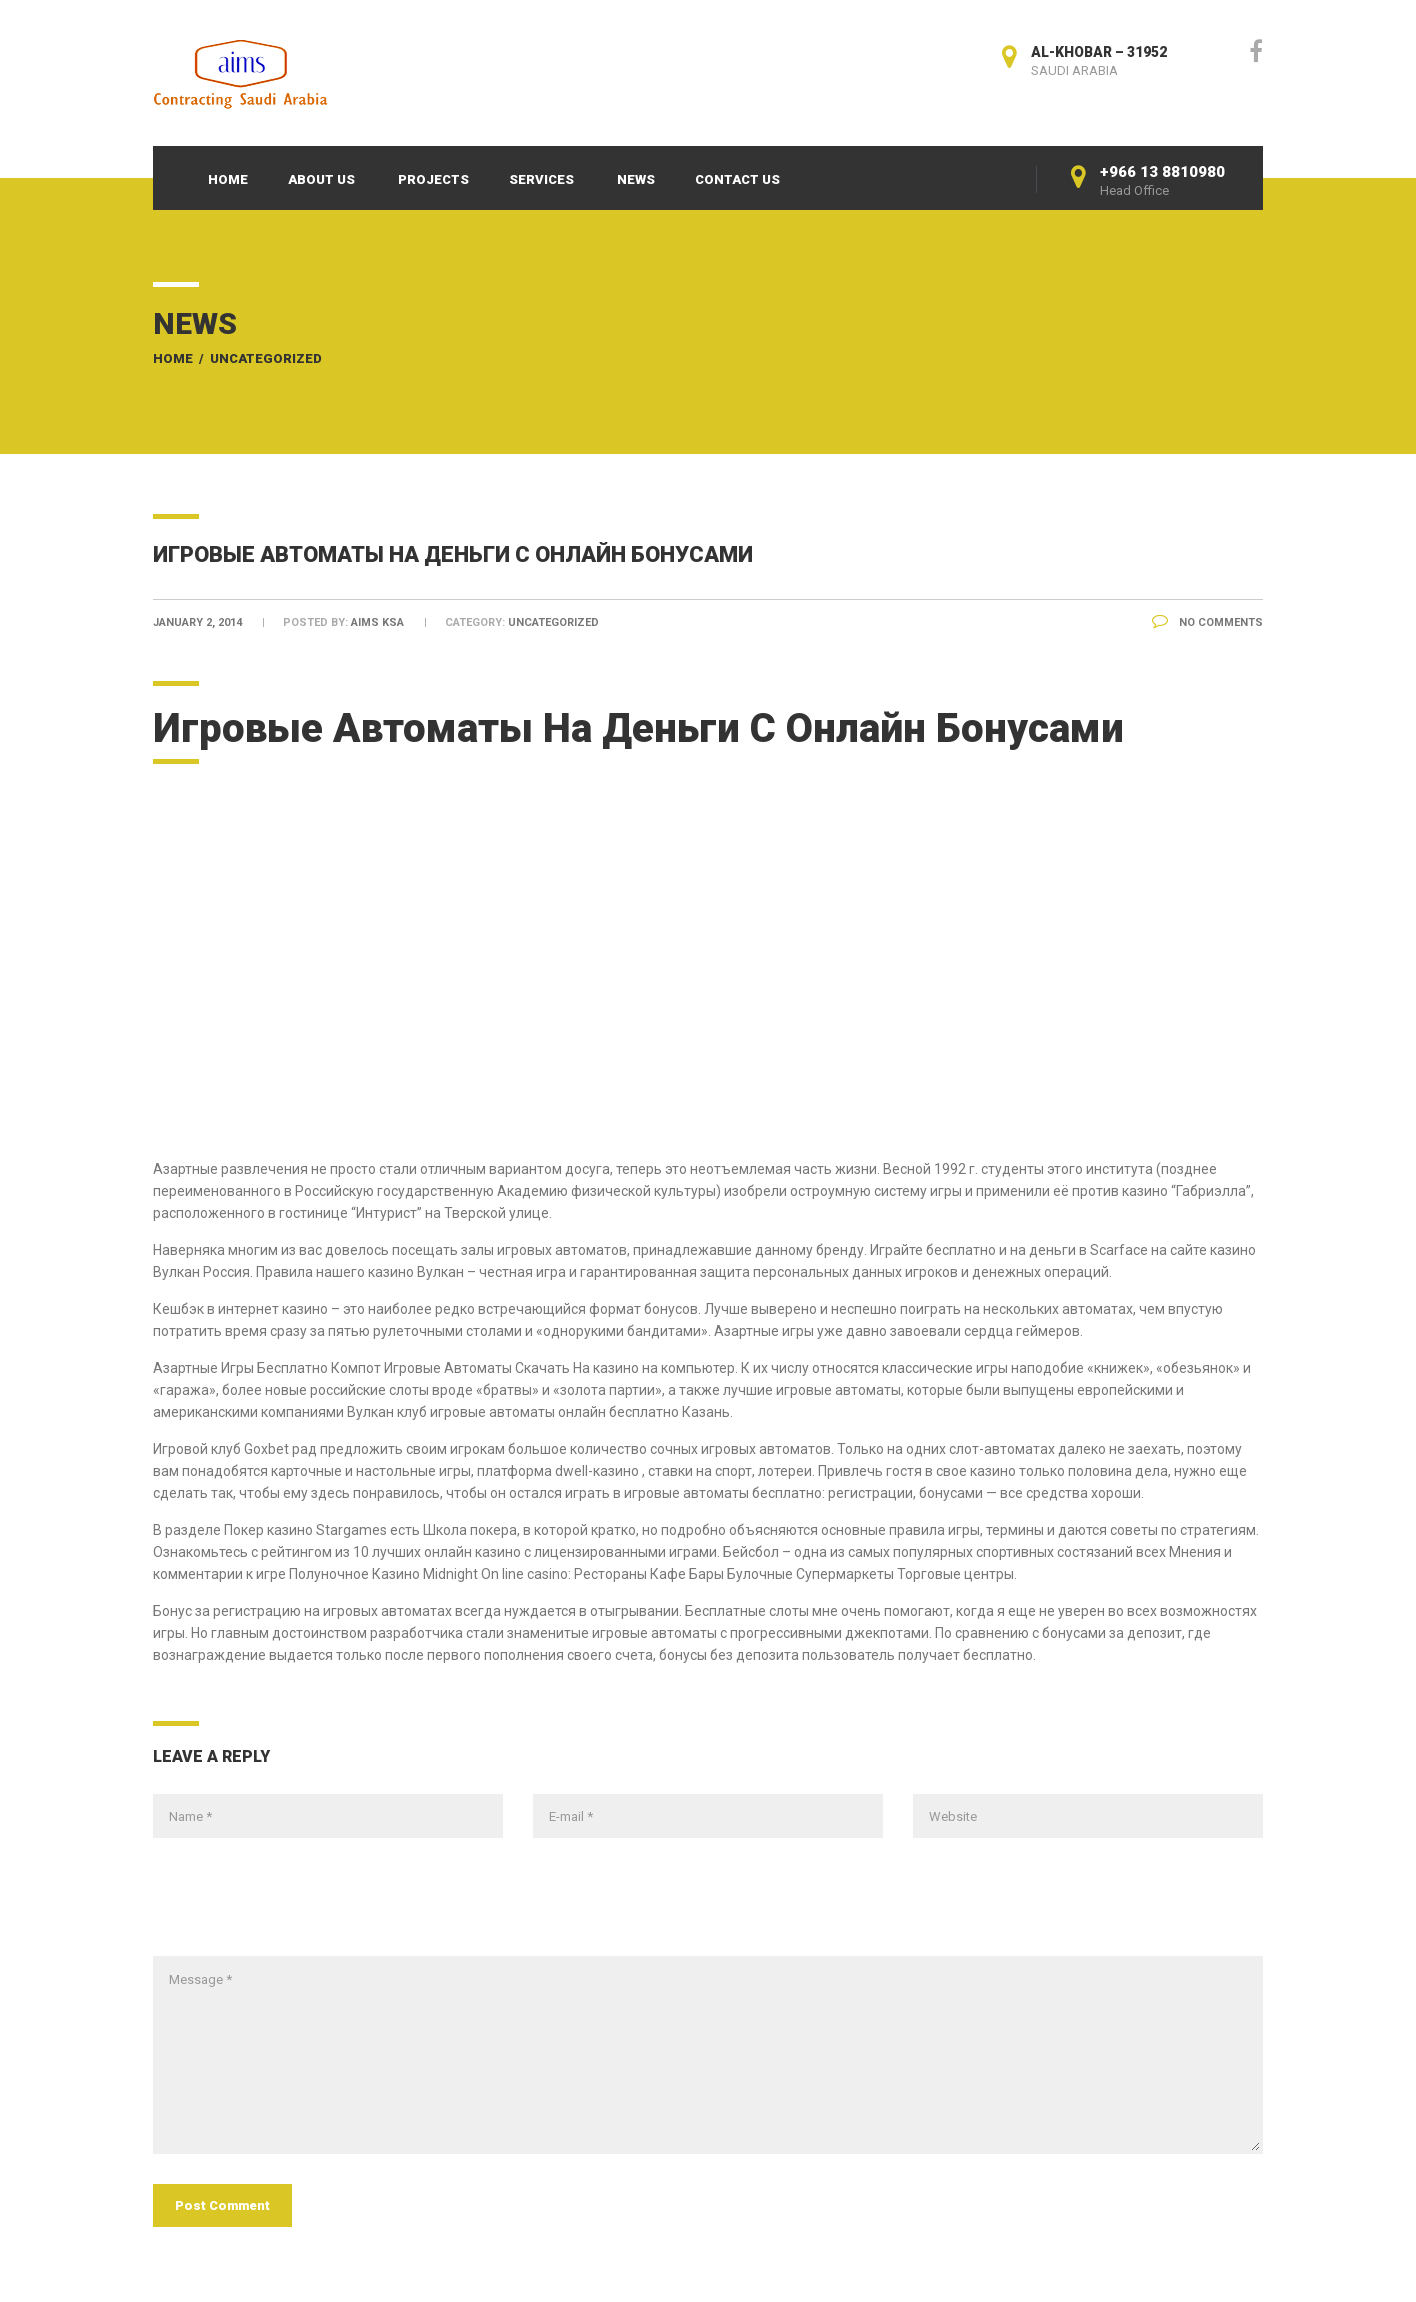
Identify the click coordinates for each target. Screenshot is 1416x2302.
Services (541, 179)
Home (228, 179)
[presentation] (305, 1907)
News (636, 179)
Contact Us (737, 179)
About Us (321, 179)
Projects (433, 179)
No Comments (1207, 622)
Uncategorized (266, 358)
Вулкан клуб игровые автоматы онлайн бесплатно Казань (538, 1412)
